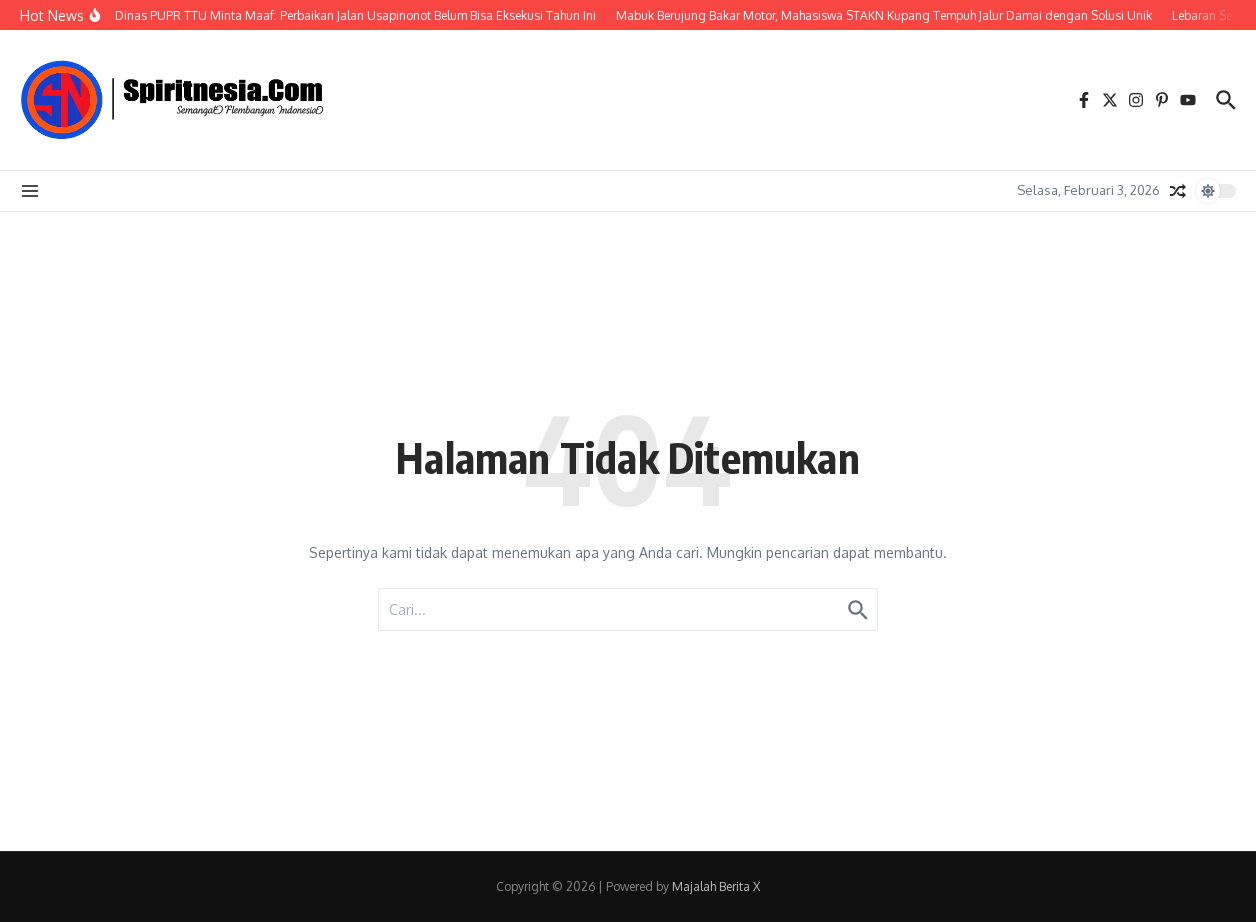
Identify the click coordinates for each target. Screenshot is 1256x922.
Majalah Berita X (716, 886)
